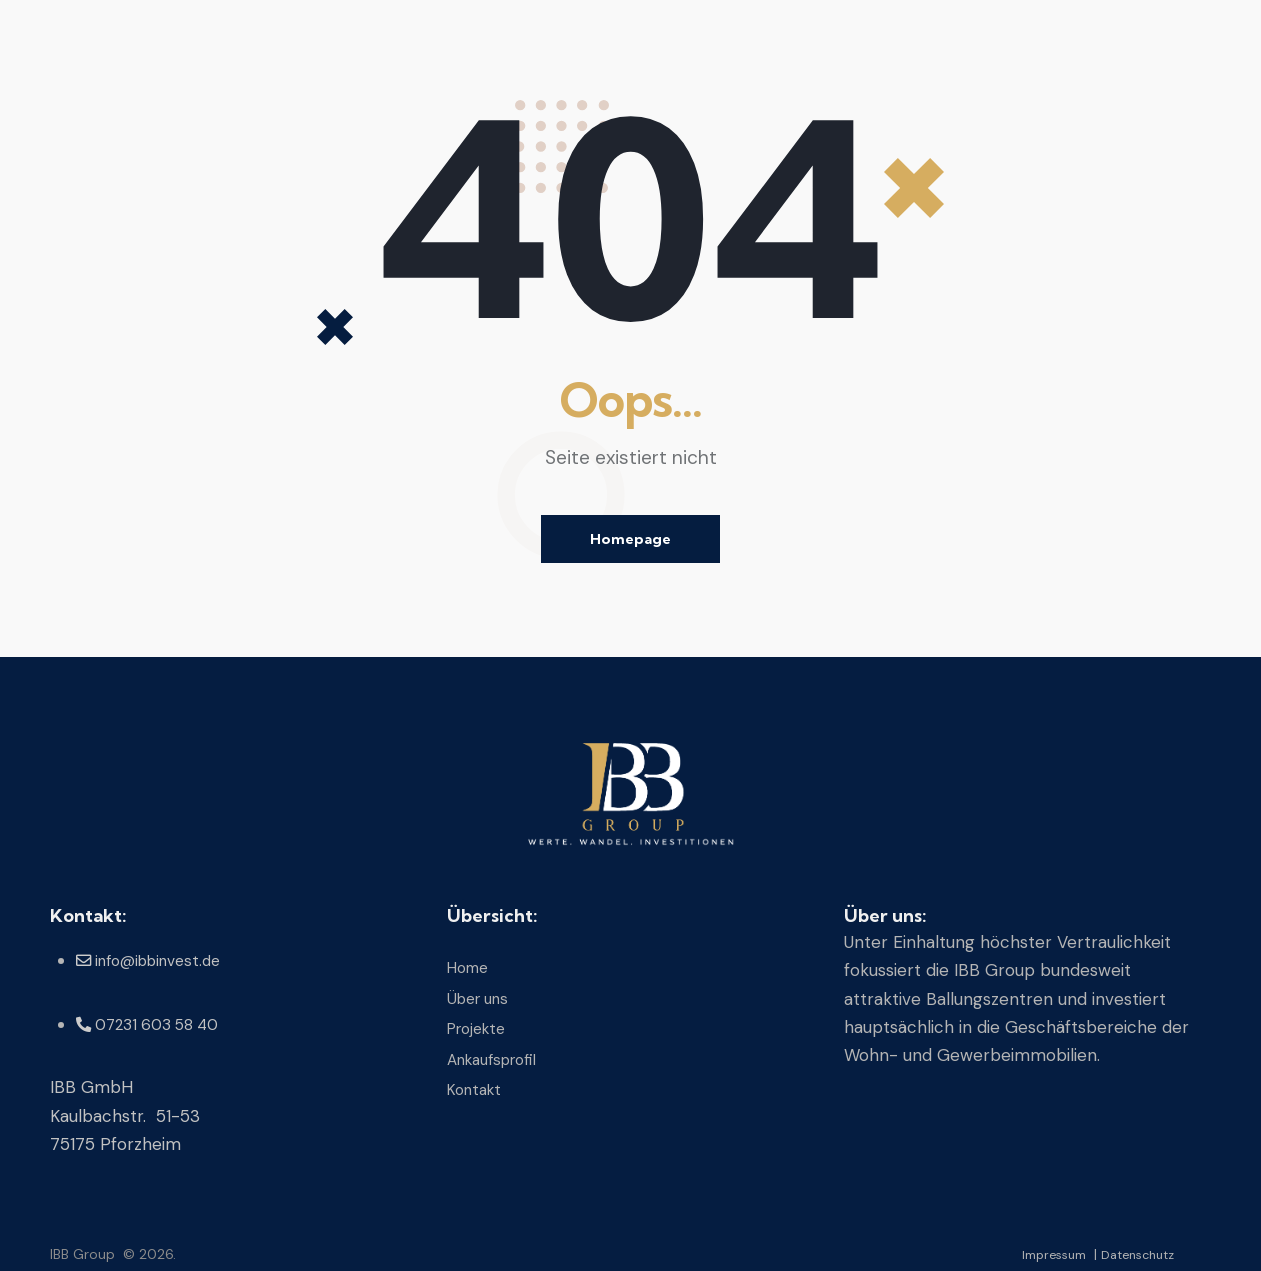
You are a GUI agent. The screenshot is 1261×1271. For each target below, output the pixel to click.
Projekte (480, 1027)
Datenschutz (1132, 1253)
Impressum (1038, 1253)
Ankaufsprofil (498, 1057)
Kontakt (477, 1086)
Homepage (631, 539)
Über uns (482, 998)
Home (471, 969)
